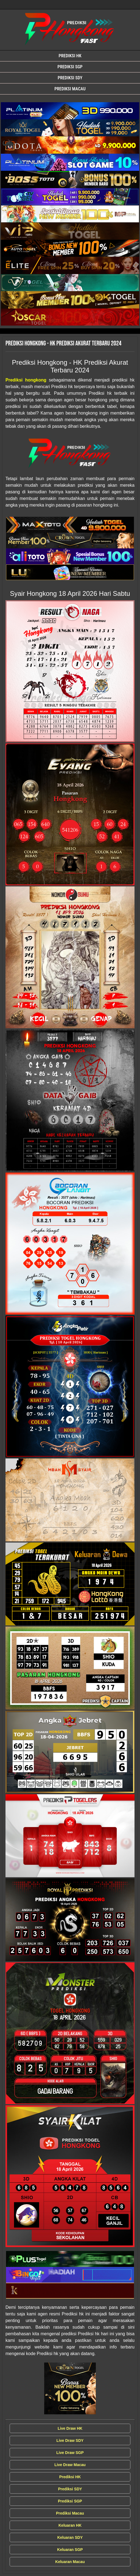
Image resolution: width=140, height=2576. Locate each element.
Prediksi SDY (70, 77)
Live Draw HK (70, 2428)
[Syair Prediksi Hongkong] (70, 110)
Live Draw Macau (70, 2465)
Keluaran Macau (70, 2561)
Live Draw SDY (70, 2440)
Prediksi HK (70, 55)
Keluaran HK (70, 2525)
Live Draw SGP (70, 2452)
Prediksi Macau (69, 88)
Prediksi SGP (69, 66)
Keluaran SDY (70, 2537)
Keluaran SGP (70, 2549)
